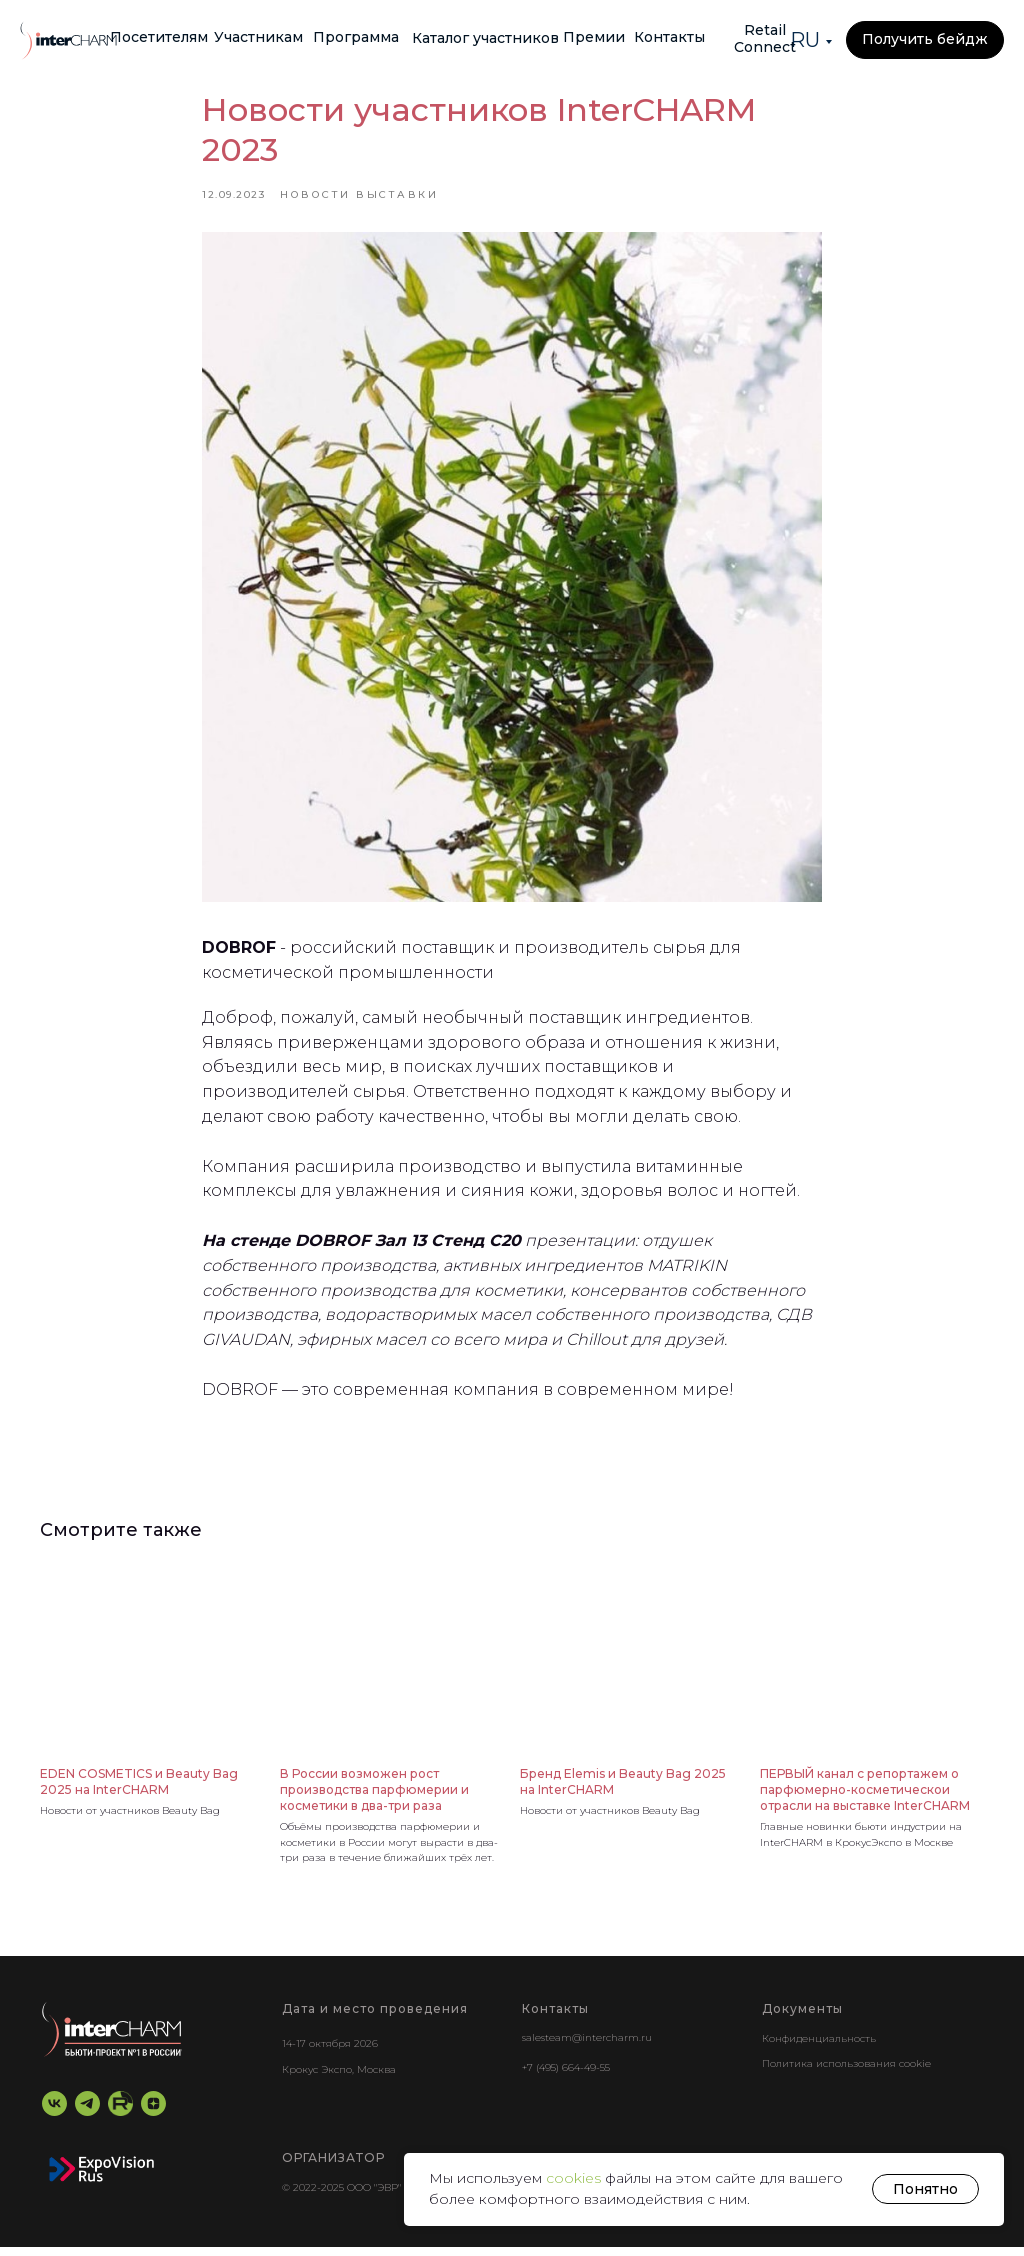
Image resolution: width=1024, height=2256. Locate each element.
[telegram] (87, 2113)
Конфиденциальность (819, 2048)
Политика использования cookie (846, 2073)
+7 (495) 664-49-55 (566, 2077)
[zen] (153, 2113)
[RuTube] (120, 2113)
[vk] (54, 2113)
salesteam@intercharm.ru (587, 2047)
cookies (575, 2178)
